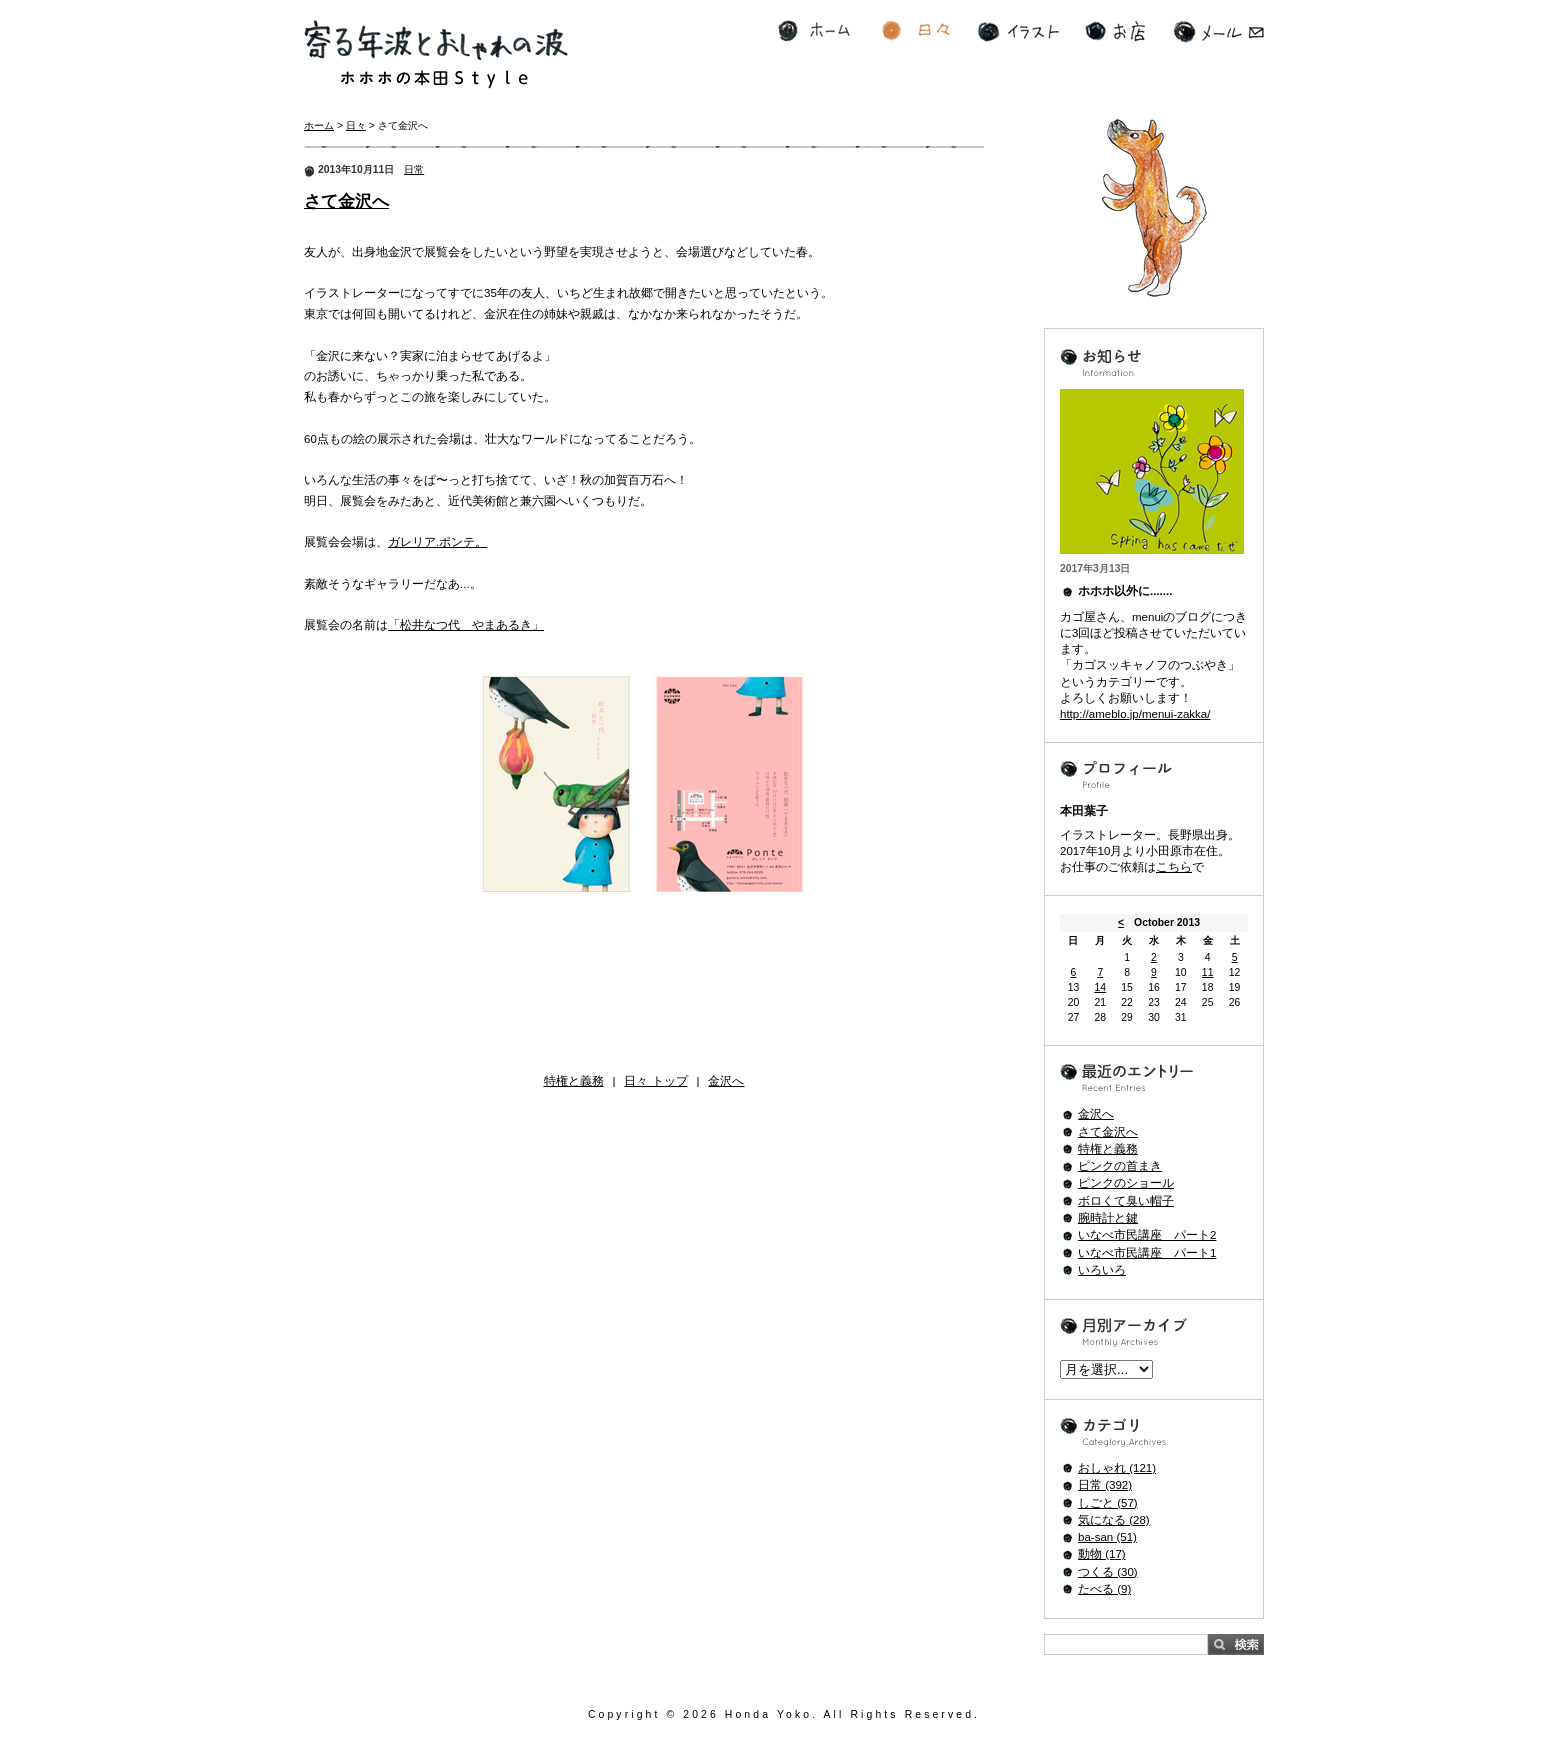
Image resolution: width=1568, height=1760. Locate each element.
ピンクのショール (1126, 1183)
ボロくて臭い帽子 (1126, 1201)
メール (1218, 31)
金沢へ (726, 1081)
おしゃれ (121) (1117, 1468)
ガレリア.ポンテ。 (437, 542)
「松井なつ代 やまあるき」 (466, 625)
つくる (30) (1108, 1572)
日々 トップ (655, 1081)
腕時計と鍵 (1108, 1218)
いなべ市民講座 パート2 (1147, 1235)
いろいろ (1102, 1270)
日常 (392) (1105, 1485)
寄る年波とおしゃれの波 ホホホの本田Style (436, 54)
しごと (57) (1108, 1503)
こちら (1174, 867)
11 (1208, 972)
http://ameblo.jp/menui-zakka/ (1135, 714)
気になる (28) (1114, 1520)
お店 (1115, 31)
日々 (916, 31)
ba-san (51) (1107, 1537)
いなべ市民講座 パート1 (1147, 1253)
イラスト (1018, 31)
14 (1100, 987)
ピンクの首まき (1120, 1166)
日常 (414, 169)
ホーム (814, 31)
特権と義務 (574, 1081)
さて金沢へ (346, 201)
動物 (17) (1102, 1554)
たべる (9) (1104, 1589)
